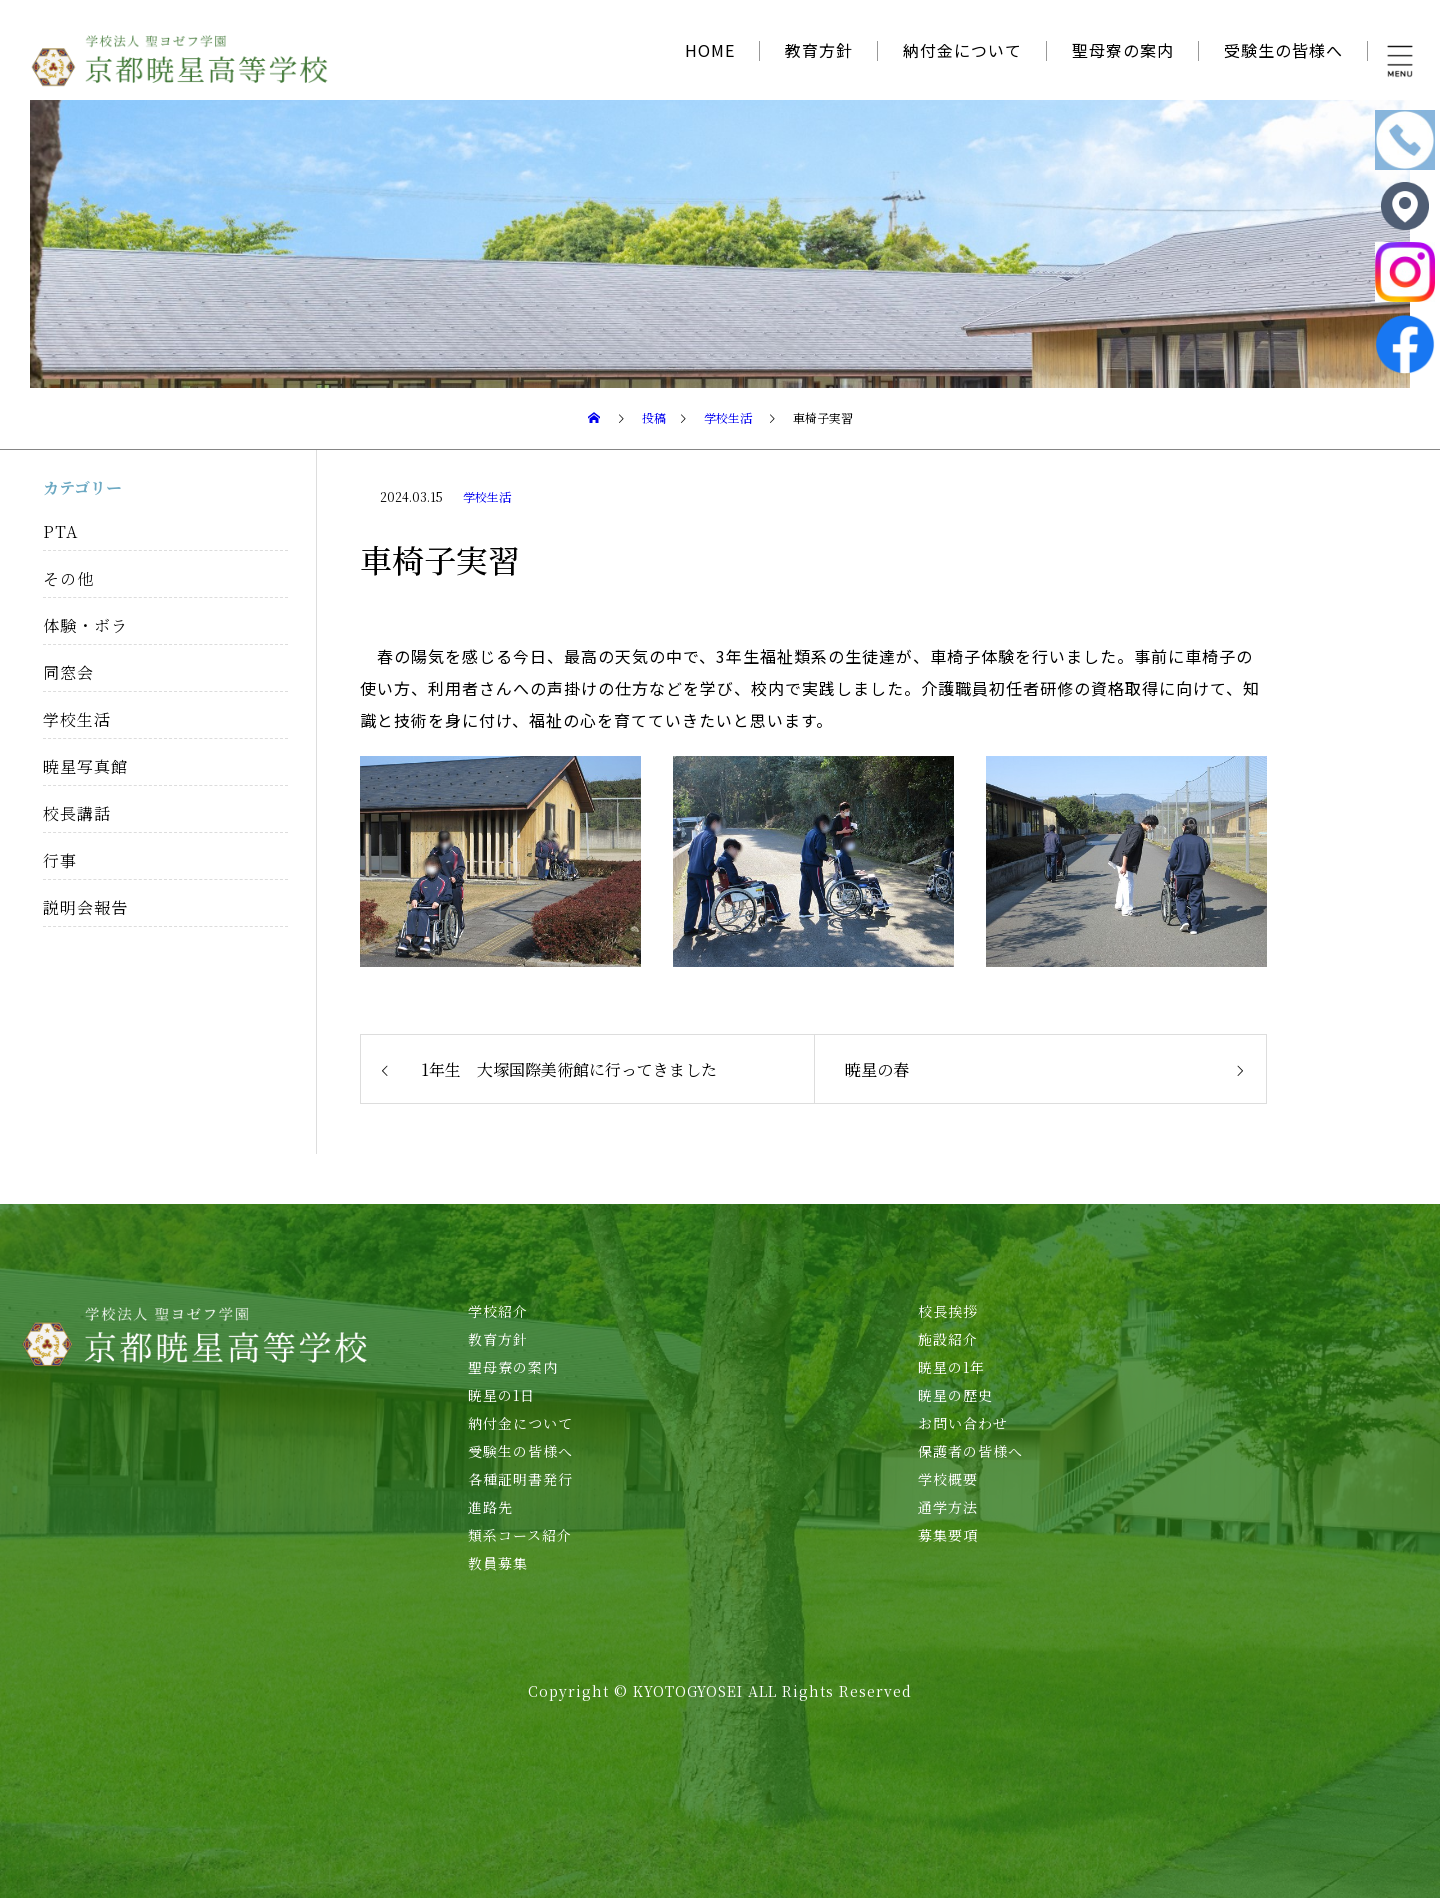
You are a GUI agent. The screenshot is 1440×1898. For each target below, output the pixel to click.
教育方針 (819, 50)
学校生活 (487, 496)
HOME (710, 50)
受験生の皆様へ (1283, 50)
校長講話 (77, 813)
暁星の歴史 (955, 1395)
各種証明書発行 (520, 1479)
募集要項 (948, 1535)
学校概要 (948, 1479)
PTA (60, 531)
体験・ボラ (85, 625)
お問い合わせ (963, 1423)
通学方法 (948, 1507)
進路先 (490, 1507)
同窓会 (68, 672)
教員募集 (498, 1563)
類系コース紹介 (520, 1535)
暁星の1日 (501, 1395)
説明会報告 (85, 907)
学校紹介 (498, 1311)
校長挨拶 (948, 1311)
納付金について (962, 50)
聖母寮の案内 (1123, 50)
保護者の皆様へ (970, 1451)
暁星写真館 (85, 766)
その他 (68, 578)
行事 (60, 860)
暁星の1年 (951, 1367)
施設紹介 (948, 1339)
